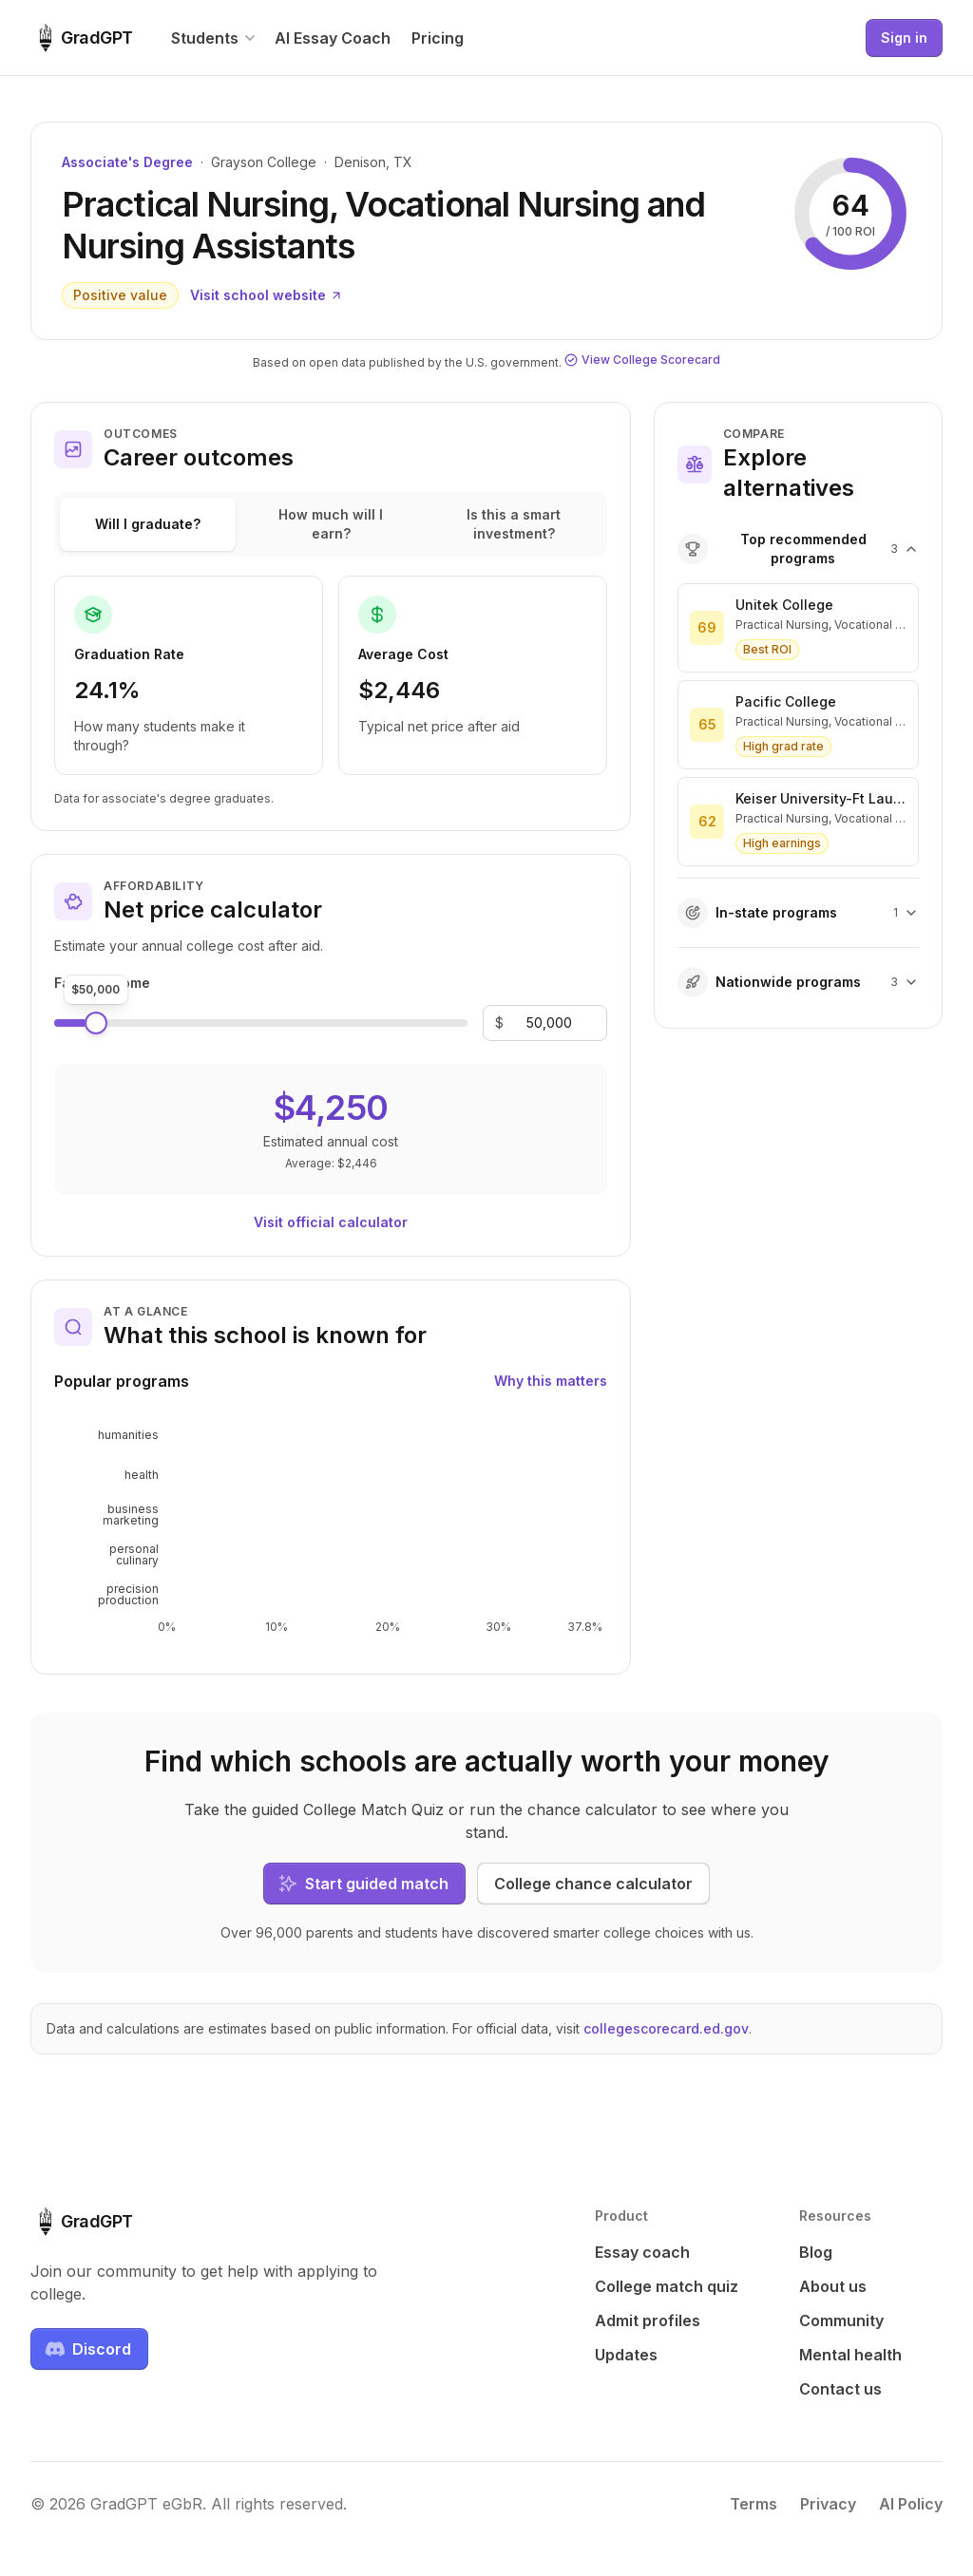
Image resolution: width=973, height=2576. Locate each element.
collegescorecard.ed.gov (666, 2028)
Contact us (840, 2388)
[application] (330, 1529)
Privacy (828, 2503)
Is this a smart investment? (514, 523)
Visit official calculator (331, 1222)
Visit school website (266, 295)
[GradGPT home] (81, 38)
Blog (815, 2252)
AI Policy (911, 2503)
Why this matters (550, 1381)
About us (833, 2286)
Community (841, 2320)
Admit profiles (647, 2320)
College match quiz (666, 2286)
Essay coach (642, 2252)
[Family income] (549, 1022)
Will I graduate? (147, 524)
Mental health (850, 2354)
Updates (626, 2354)
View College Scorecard (642, 359)
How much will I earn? (330, 523)
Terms (753, 2503)
